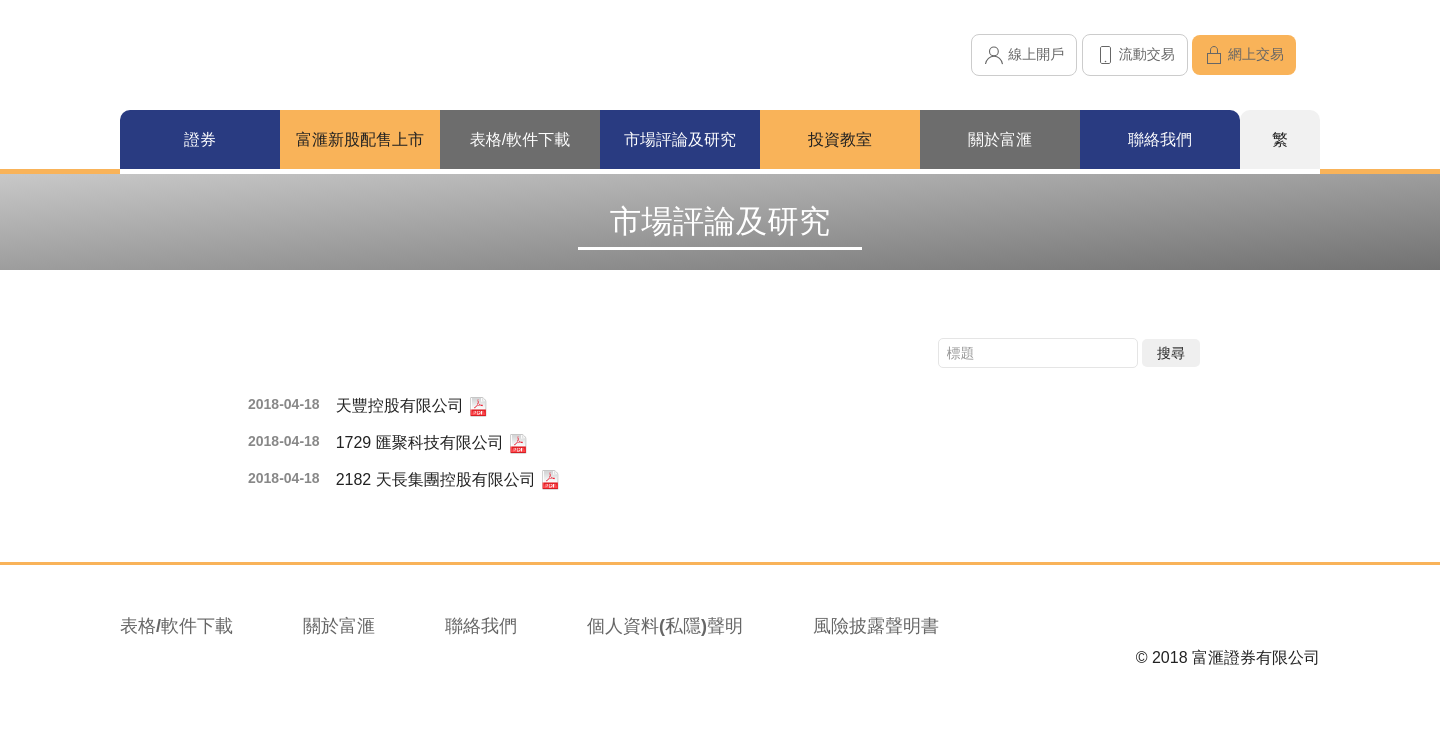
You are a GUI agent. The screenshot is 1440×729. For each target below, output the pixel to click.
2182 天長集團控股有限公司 (448, 480)
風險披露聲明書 (876, 626)
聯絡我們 (481, 626)
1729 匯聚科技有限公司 (432, 444)
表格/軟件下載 (176, 626)
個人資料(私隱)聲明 (665, 626)
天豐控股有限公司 (412, 407)
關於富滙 (339, 626)
